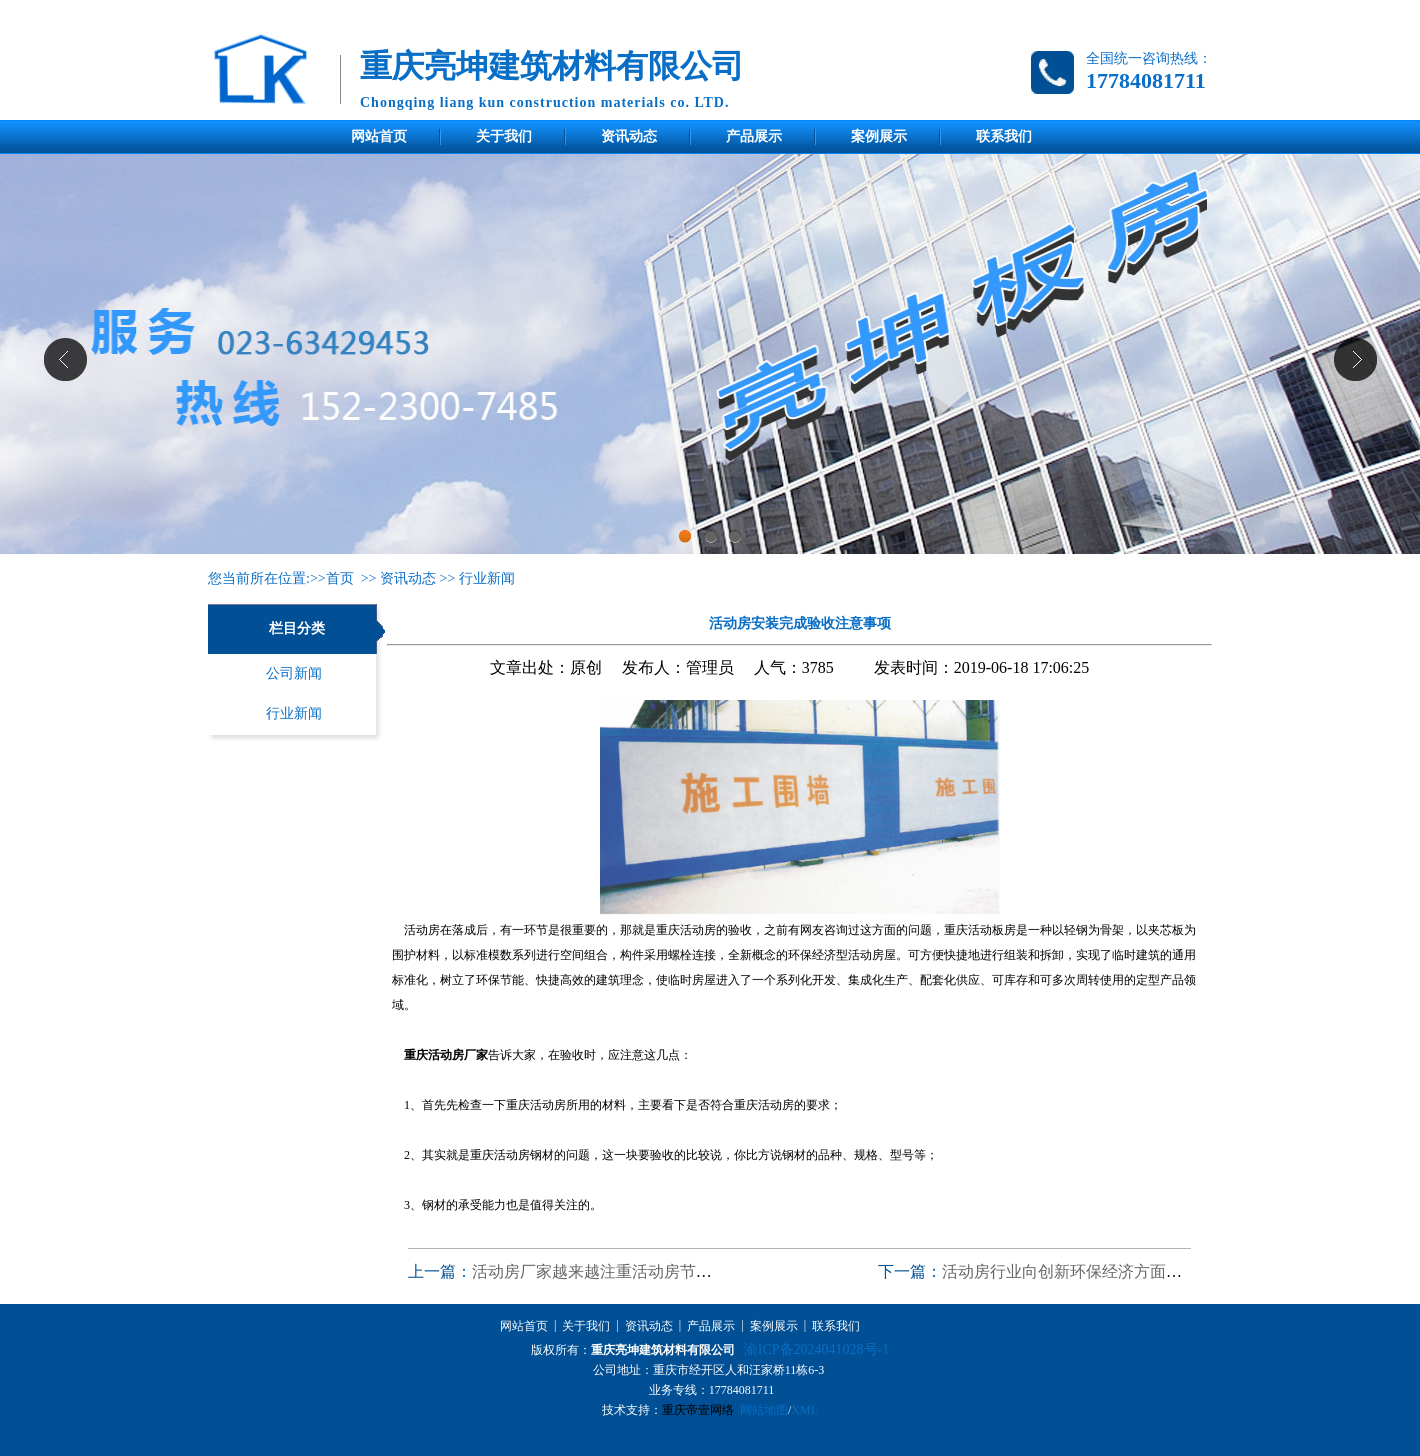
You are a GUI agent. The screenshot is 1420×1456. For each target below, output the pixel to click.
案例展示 (879, 136)
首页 (340, 578)
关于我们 (504, 136)
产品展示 (754, 136)
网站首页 (379, 136)
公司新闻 (294, 673)
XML (804, 1410)
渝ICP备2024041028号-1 (816, 1349)
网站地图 (764, 1410)
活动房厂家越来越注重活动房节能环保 (608, 1271)
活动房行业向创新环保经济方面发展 (1070, 1271)
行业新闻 (487, 578)
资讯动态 (629, 136)
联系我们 (1004, 136)
